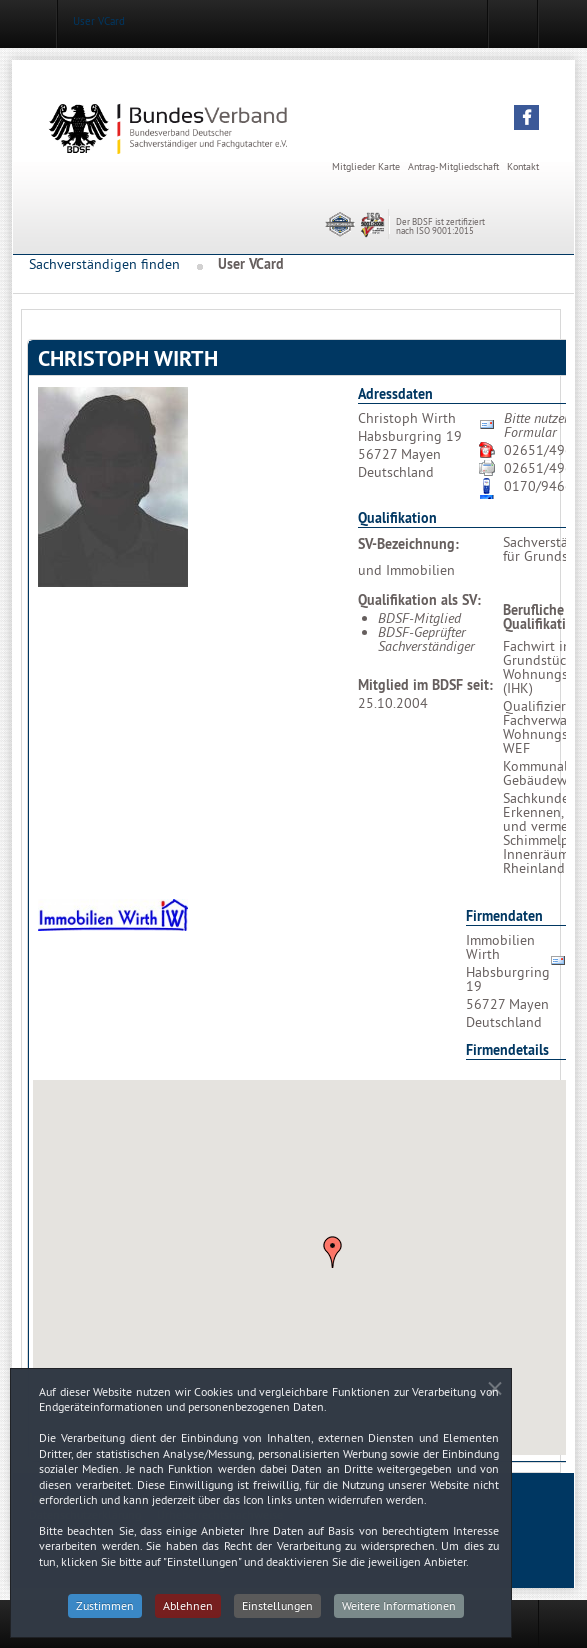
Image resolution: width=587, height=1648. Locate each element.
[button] (526, 117)
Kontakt (523, 166)
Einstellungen (277, 1616)
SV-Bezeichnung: (408, 544)
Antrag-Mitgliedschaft (453, 166)
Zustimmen (105, 1616)
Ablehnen (188, 1616)
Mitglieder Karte (366, 166)
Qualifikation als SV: (419, 600)
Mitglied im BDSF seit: (425, 685)
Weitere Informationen (399, 1616)
